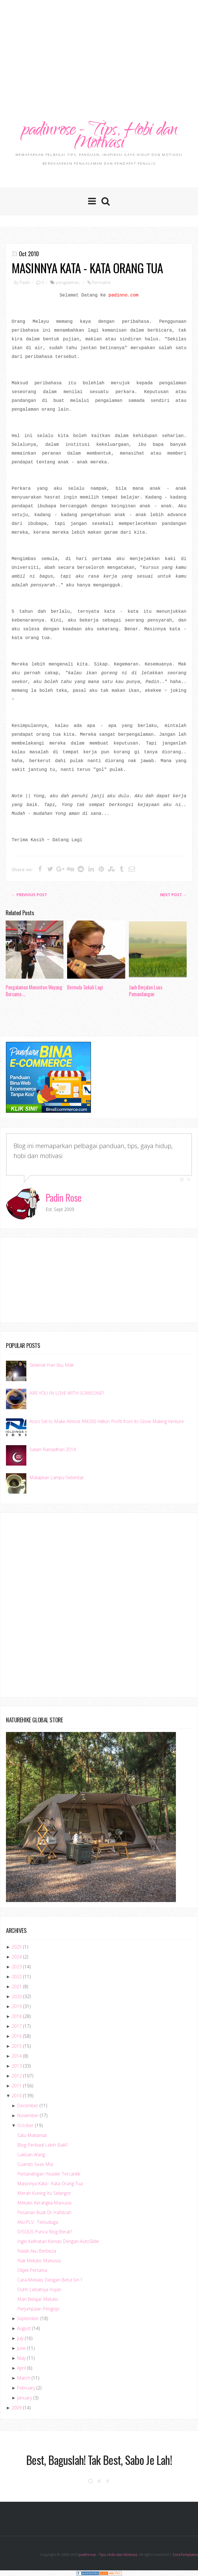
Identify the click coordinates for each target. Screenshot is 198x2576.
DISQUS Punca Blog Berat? (44, 2232)
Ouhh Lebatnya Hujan (39, 2290)
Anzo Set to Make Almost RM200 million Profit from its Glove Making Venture (106, 1421)
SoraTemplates (185, 2554)
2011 (17, 2086)
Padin (25, 282)
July (20, 2338)
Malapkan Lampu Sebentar (56, 1478)
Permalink (101, 282)
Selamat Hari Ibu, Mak (51, 1365)
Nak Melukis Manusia (39, 2261)
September (28, 2319)
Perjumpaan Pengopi (38, 2309)
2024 (17, 1957)
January (24, 2398)
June (21, 2348)
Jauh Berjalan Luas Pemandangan (145, 990)
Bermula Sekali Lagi (85, 987)
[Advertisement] (102, 45)
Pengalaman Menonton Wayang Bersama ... (34, 990)
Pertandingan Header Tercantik (48, 2174)
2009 (17, 2408)
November (28, 2116)
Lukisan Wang (31, 2155)
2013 (17, 2066)
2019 (17, 2006)
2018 (17, 2016)
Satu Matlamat (32, 2135)
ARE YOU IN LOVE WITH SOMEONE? (66, 1393)
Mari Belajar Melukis (37, 2299)
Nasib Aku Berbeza (36, 2251)
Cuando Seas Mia (35, 2164)
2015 (17, 2046)
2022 (17, 1977)
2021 (17, 1987)
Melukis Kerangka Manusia (44, 2203)
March (23, 2378)
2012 (17, 2076)
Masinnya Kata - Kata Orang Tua (87, 268)
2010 (17, 2096)
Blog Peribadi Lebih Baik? (42, 2145)
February (26, 2388)
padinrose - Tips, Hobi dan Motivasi (99, 137)
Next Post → (173, 895)
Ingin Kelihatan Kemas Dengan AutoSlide (58, 2241)
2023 (17, 1967)
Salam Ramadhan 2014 (52, 1450)
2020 (17, 1997)
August (24, 2328)
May (21, 2358)
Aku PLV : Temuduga (37, 2222)
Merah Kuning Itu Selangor (44, 2193)
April (21, 2368)
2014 (17, 2056)
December (27, 2106)
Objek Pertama (32, 2270)
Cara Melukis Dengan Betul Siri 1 (50, 2280)
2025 (17, 1947)
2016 (17, 2036)
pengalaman (67, 282)
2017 (17, 2026)
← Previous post (29, 895)
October (25, 2126)
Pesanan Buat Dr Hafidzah (44, 2213)
